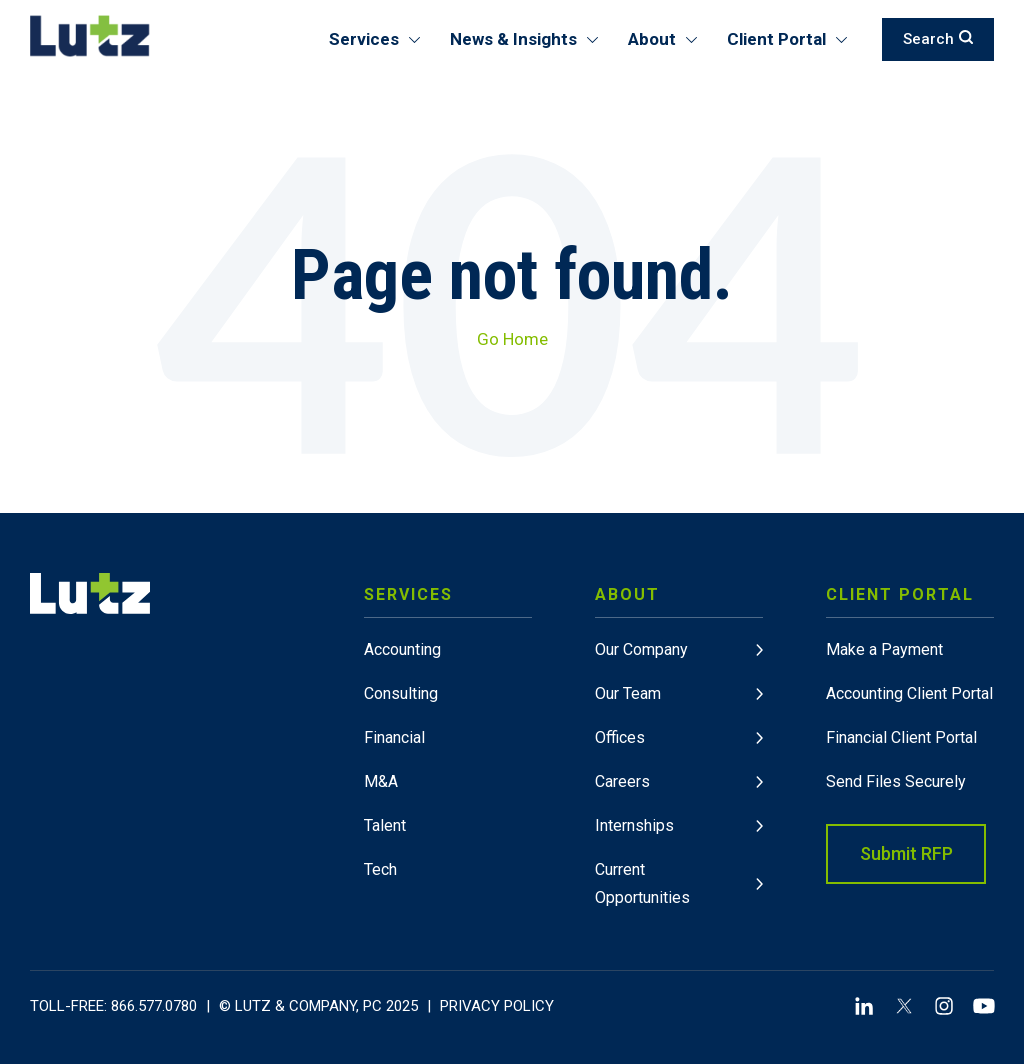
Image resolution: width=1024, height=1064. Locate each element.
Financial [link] (394, 737)
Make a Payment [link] (884, 649)
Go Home (512, 339)
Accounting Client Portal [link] (909, 693)
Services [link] (408, 594)
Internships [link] (634, 825)
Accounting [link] (402, 649)
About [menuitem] (652, 39)
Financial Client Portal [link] (901, 737)
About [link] (627, 594)
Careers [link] (622, 781)
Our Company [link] (641, 649)
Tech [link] (380, 869)
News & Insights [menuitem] (513, 39)
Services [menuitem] (364, 39)
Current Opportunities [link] (642, 883)
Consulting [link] (401, 693)
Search (938, 39)
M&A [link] (381, 781)
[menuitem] (448, 742)
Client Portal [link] (900, 594)
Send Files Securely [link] (896, 781)
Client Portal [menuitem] (776, 39)
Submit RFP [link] (906, 853)
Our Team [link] (628, 693)
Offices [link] (620, 737)
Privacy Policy (497, 1006)
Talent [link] (385, 825)
